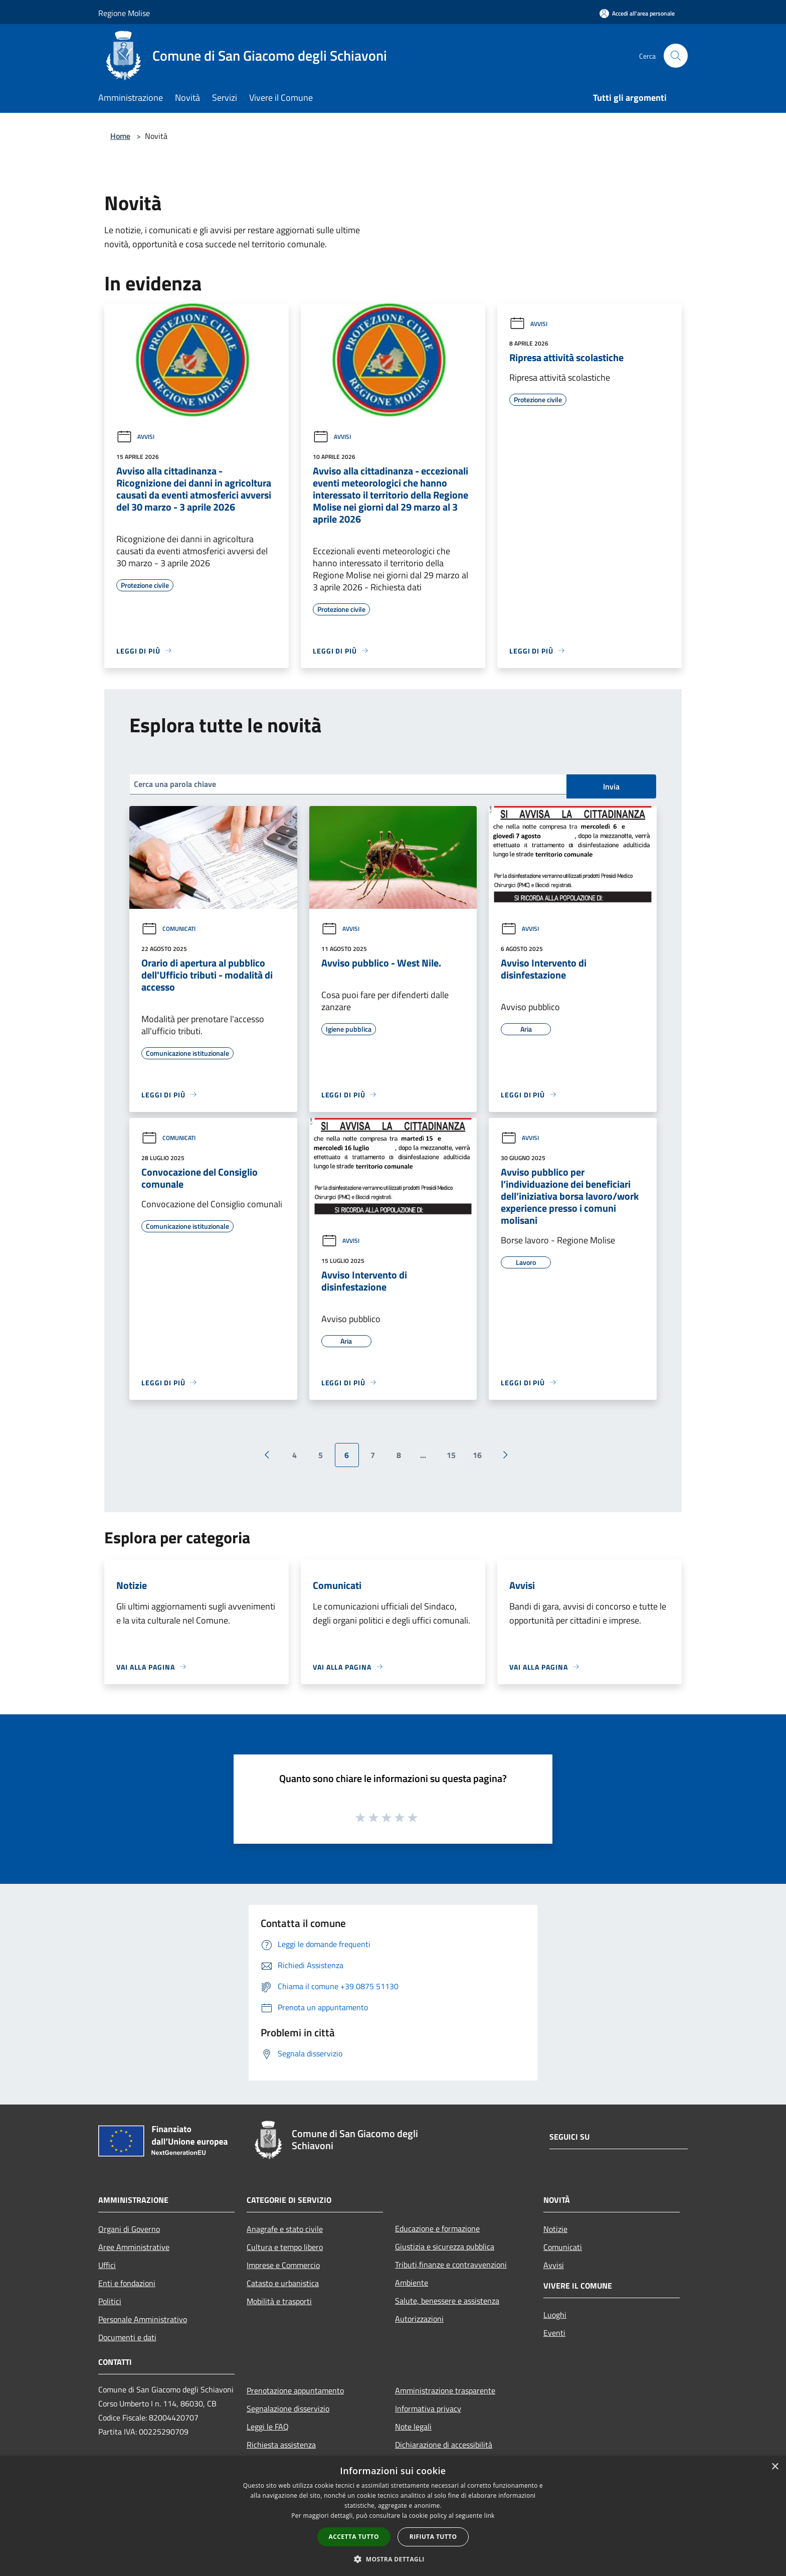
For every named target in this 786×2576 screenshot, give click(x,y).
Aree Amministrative (133, 2247)
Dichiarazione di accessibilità (443, 2445)
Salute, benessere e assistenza (447, 2301)
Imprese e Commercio (283, 2265)
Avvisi (135, 436)
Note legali (413, 2427)
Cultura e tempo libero (285, 2247)
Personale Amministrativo (142, 2319)
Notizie (555, 2229)
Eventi (554, 2333)
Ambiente (411, 2283)
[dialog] (393, 2516)
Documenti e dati (127, 2337)
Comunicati (168, 928)
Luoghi (554, 2315)
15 (451, 1455)
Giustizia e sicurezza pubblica (444, 2246)
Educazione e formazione (437, 2228)
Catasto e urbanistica (283, 2283)
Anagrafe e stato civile (285, 2229)
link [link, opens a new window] (489, 2515)
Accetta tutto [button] (354, 2536)
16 (477, 1455)
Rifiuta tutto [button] (433, 2536)
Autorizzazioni (419, 2319)
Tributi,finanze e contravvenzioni (451, 2265)
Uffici (107, 2265)
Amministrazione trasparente (445, 2390)
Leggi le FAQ (268, 2427)
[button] (393, 2559)
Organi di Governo (129, 2229)
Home (120, 136)
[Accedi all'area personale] (637, 13)
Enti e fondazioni (126, 2283)
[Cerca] (676, 56)
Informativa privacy (428, 2408)
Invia (611, 786)
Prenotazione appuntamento (295, 2390)
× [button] (774, 2467)
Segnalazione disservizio (288, 2408)
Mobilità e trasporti (279, 2301)
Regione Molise (124, 13)
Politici (109, 2301)
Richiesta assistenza (281, 2445)
